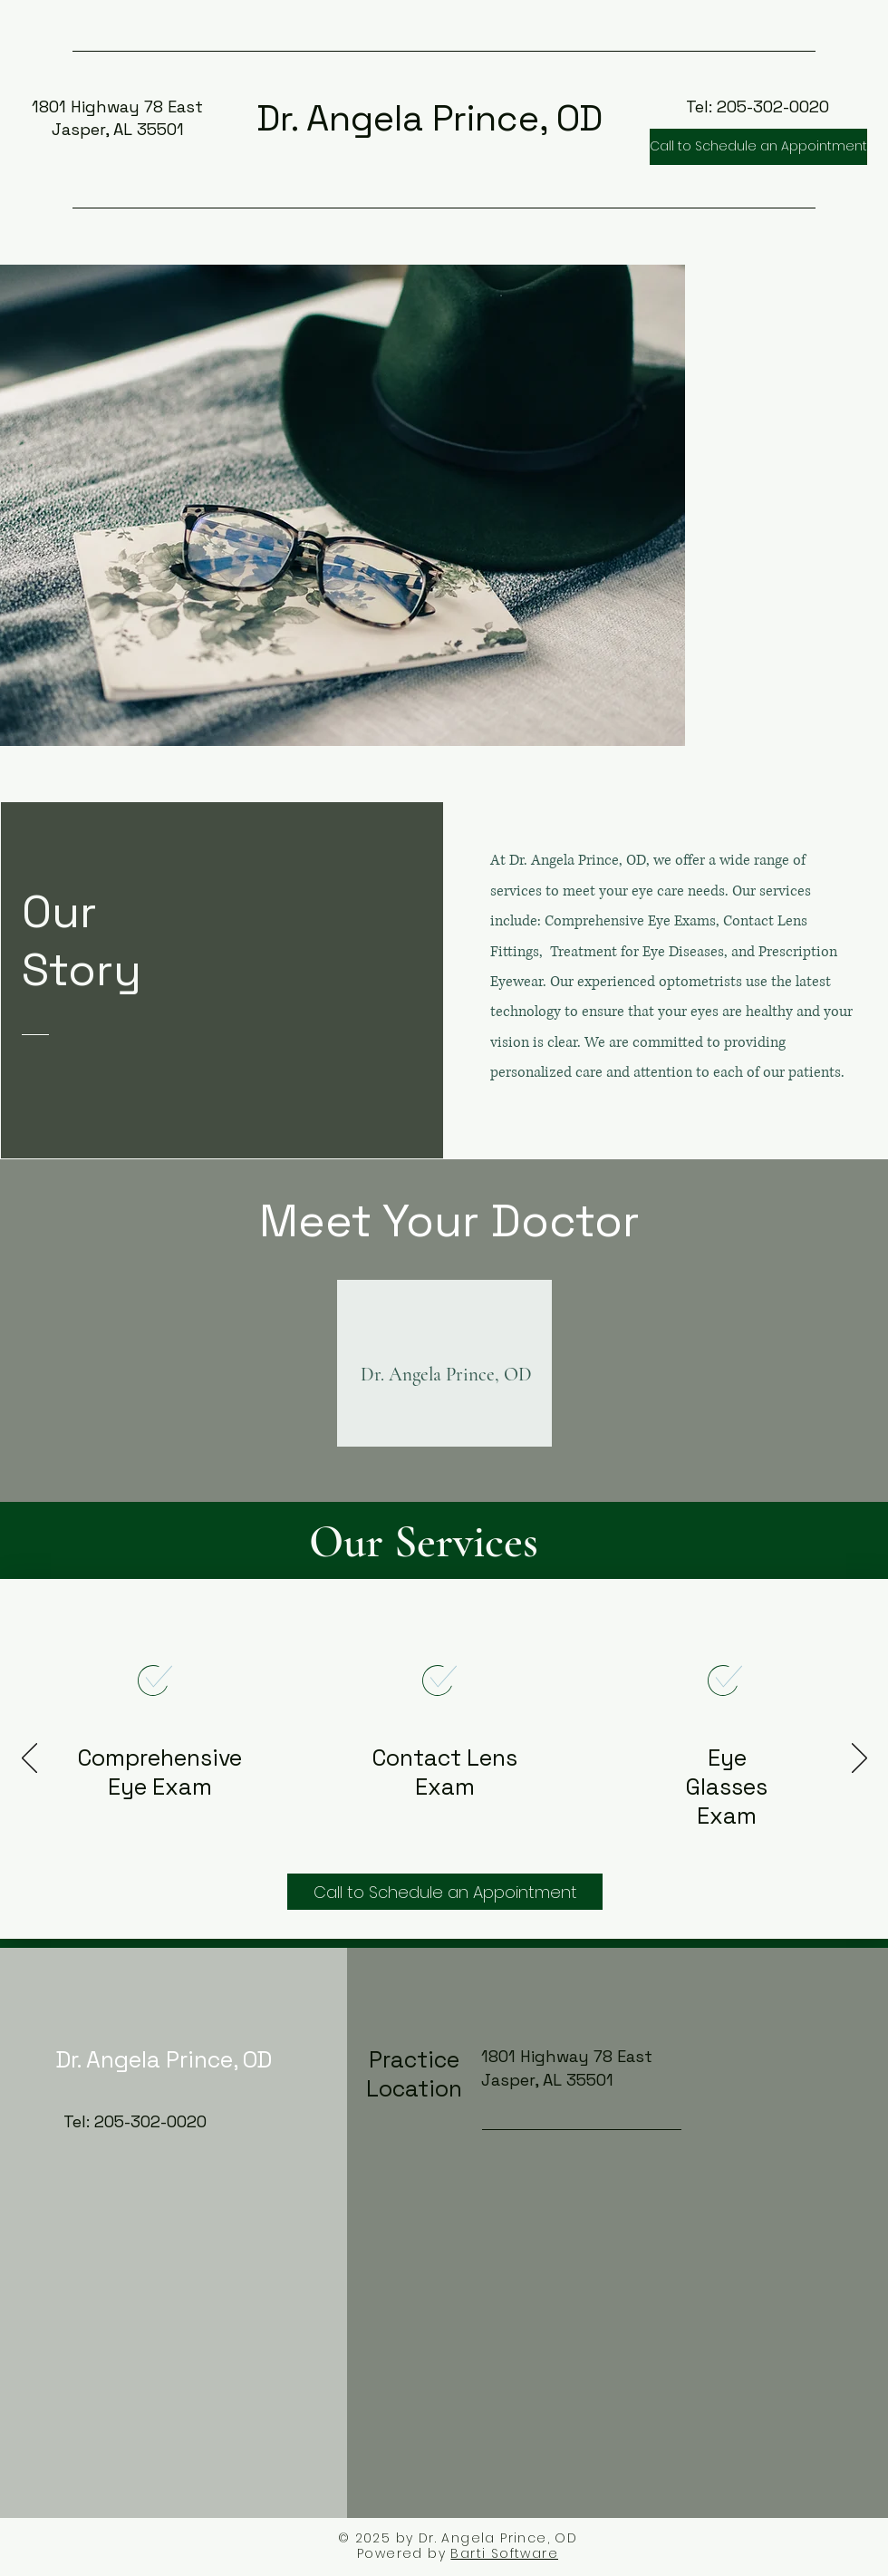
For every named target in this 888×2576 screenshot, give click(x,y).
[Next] (859, 1759)
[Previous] (29, 1759)
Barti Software (504, 2553)
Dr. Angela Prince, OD (429, 118)
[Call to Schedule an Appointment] (758, 147)
